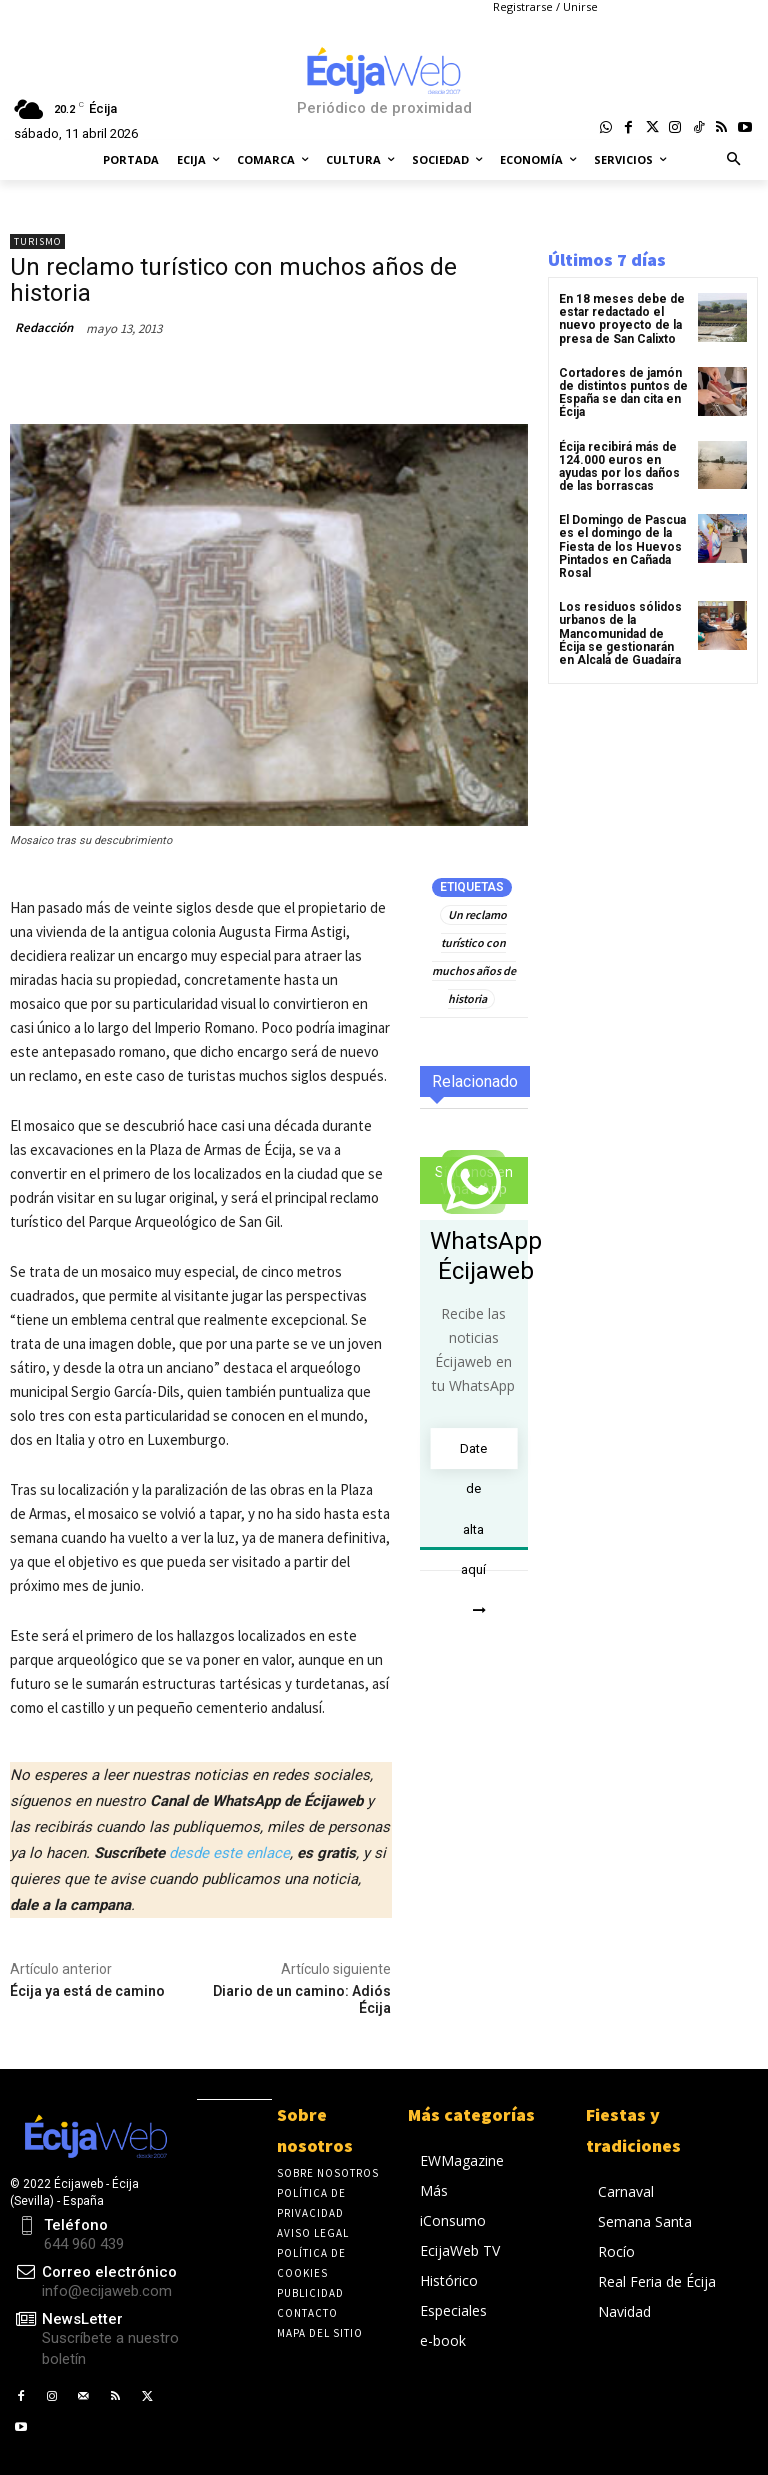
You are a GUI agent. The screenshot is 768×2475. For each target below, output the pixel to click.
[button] (734, 160)
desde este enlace (229, 1853)
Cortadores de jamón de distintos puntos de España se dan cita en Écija (623, 393)
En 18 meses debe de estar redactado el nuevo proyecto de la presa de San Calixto (622, 319)
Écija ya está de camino (87, 1991)
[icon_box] (96, 2340)
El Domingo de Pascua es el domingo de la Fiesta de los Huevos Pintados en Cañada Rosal (622, 546)
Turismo (37, 241)
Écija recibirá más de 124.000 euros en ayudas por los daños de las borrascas (619, 467)
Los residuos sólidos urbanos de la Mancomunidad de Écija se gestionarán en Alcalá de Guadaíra (620, 633)
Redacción (44, 327)
